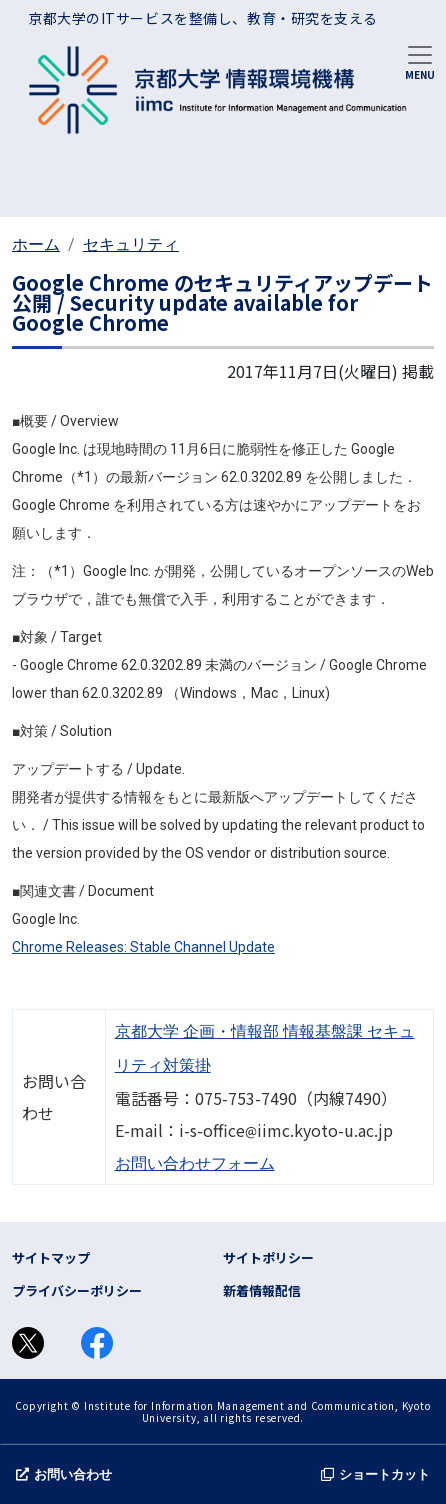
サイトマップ (51, 1257)
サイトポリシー (268, 1257)
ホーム (36, 244)
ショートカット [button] (375, 1474)
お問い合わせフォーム (195, 1163)
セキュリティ (131, 244)
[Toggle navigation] (420, 61)
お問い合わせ (64, 1474)
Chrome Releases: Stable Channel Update (143, 947)
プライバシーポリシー (77, 1290)
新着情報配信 (262, 1290)
